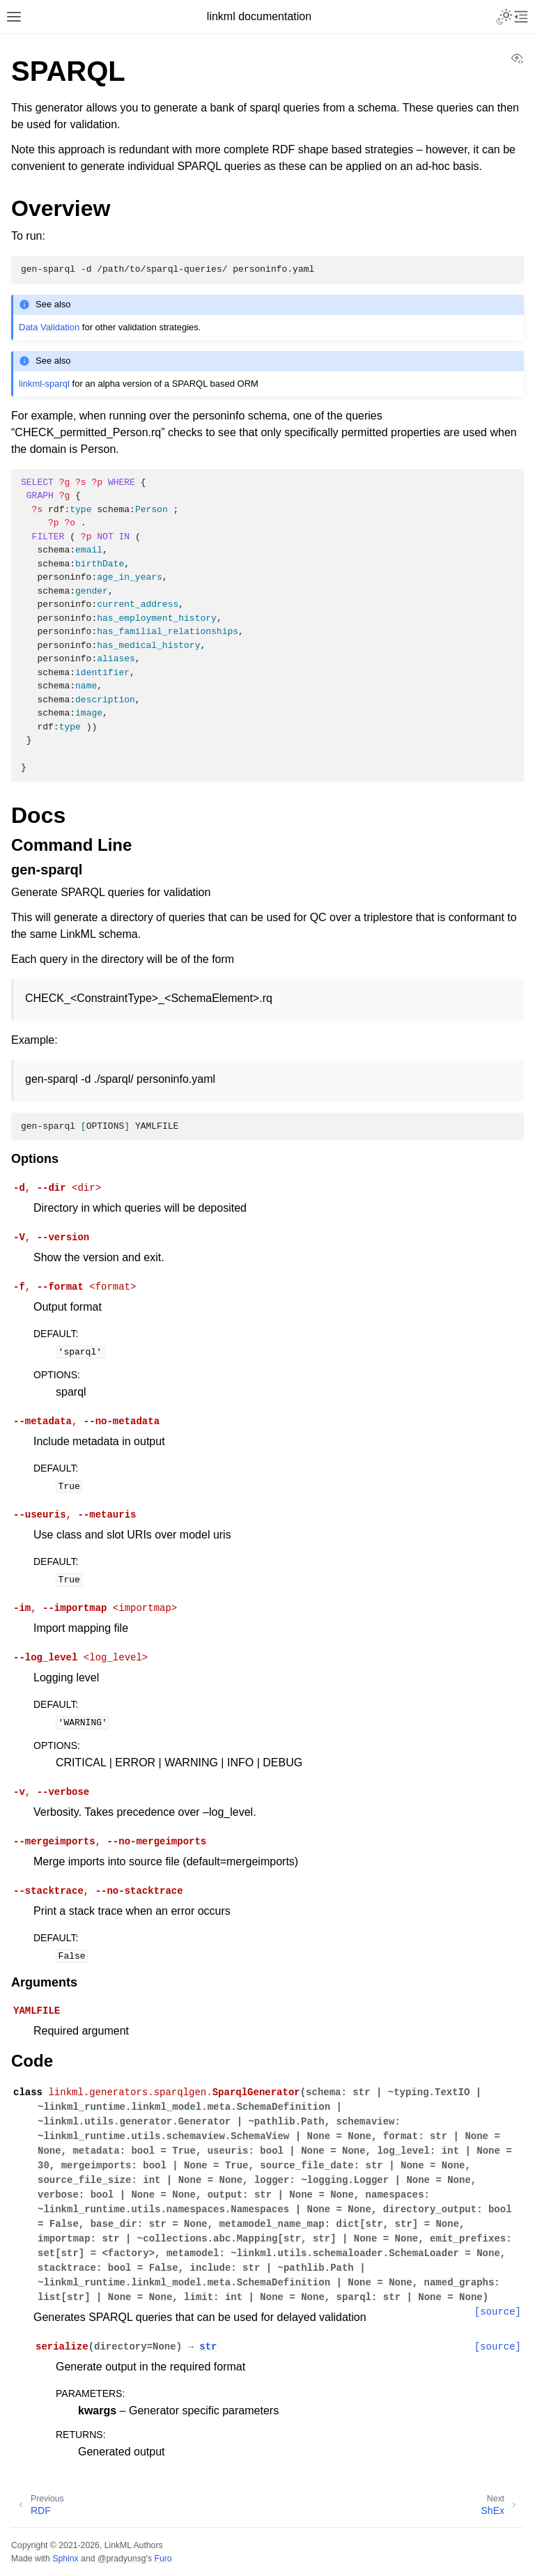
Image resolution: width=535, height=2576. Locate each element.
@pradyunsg (122, 2558)
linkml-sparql (44, 383)
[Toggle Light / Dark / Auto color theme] (504, 16)
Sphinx (65, 2558)
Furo (162, 2558)
